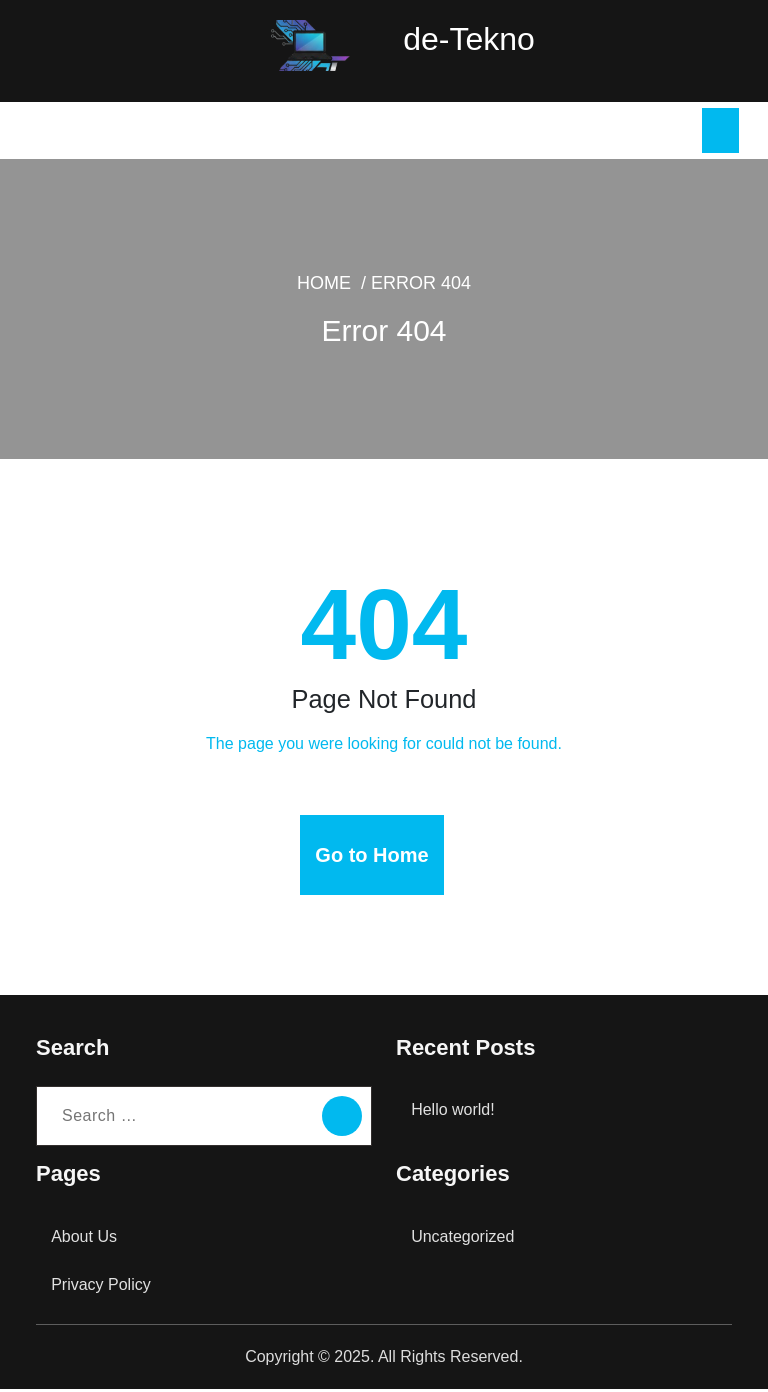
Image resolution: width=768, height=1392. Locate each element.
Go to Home (372, 858)
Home (363, 302)
